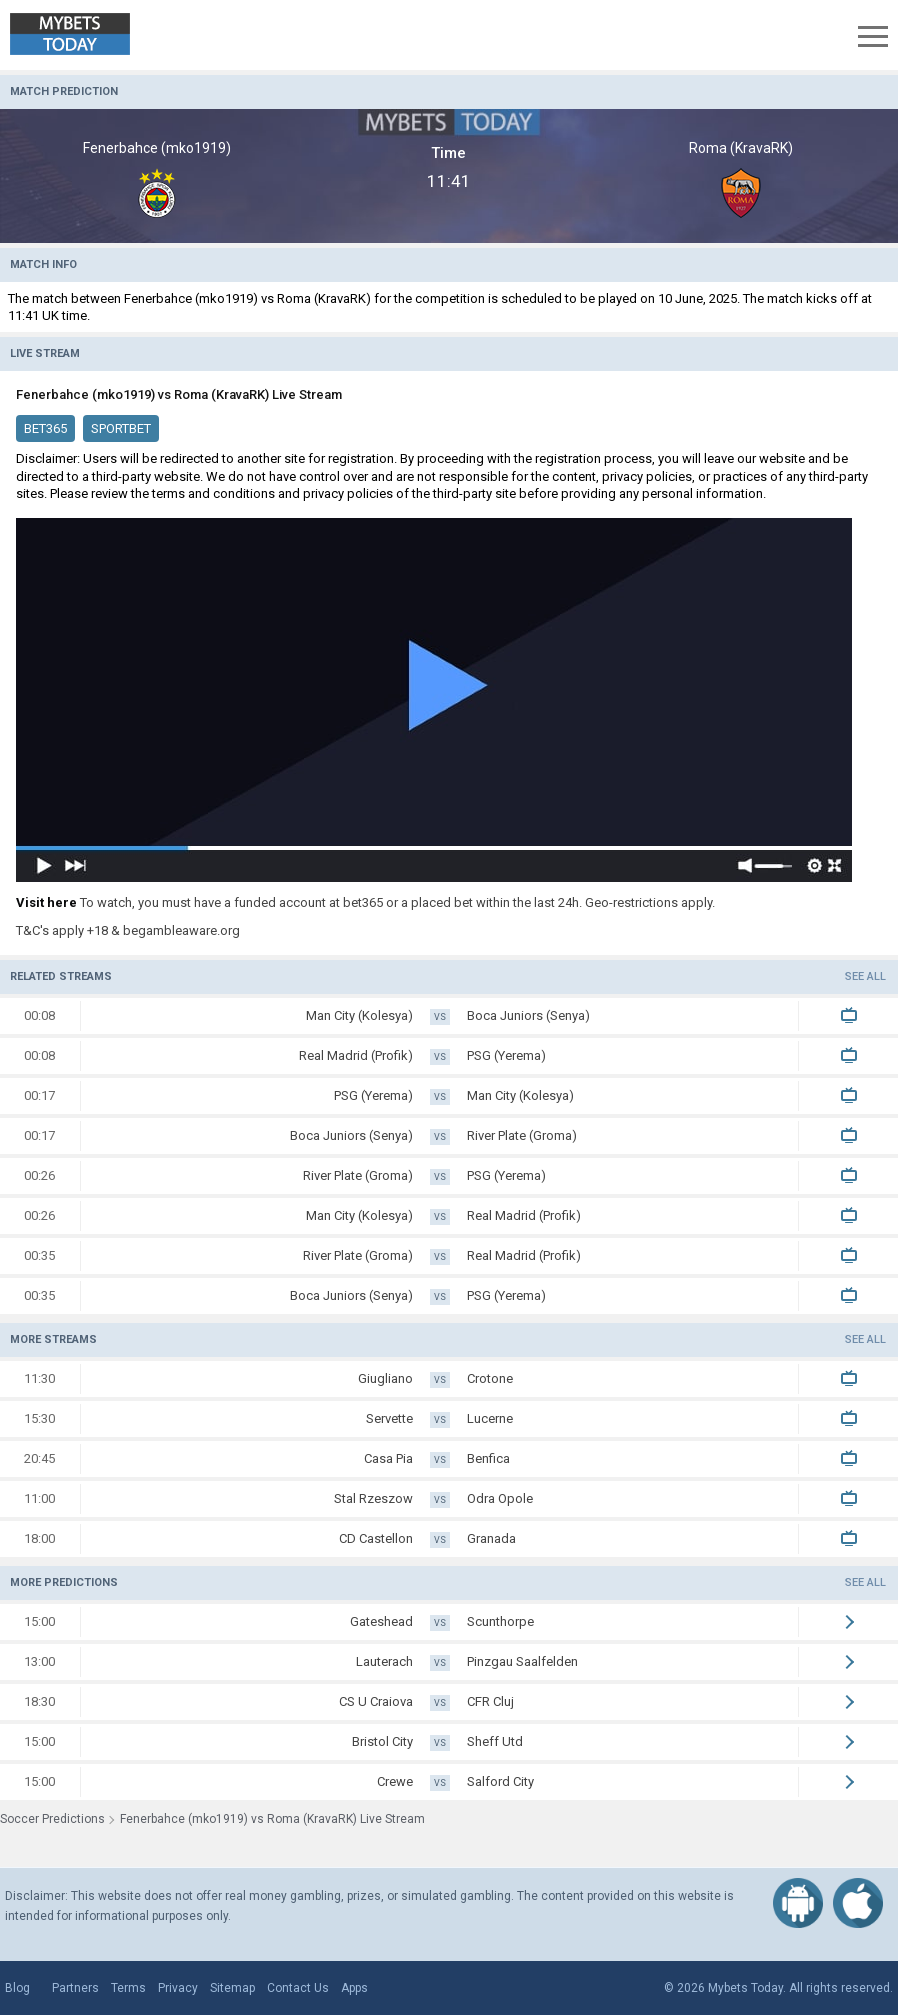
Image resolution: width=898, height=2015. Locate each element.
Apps (354, 1988)
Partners (75, 1988)
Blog (17, 1988)
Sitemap (232, 1988)
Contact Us (298, 1988)
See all (865, 976)
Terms (128, 1988)
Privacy (178, 1988)
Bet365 (45, 428)
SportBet (121, 428)
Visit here (46, 902)
